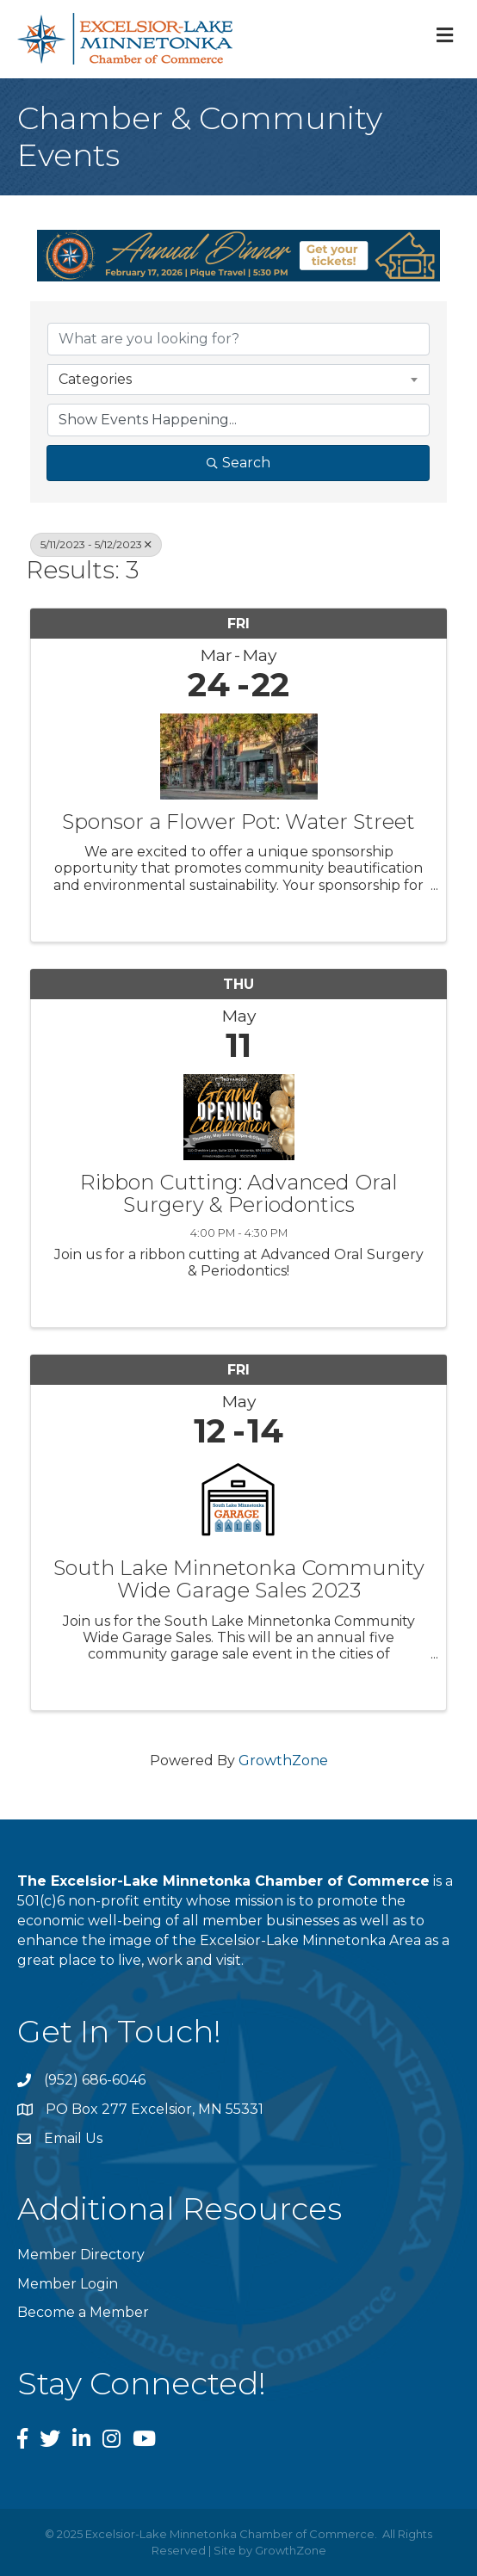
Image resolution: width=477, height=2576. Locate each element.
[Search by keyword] (238, 339)
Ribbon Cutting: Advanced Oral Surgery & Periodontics (239, 1194)
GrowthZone (283, 1760)
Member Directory (81, 2254)
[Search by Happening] (238, 420)
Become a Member (83, 2312)
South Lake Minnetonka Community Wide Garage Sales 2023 (238, 1580)
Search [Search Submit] (238, 462)
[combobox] (238, 379)
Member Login (67, 2284)
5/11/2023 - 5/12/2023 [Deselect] (96, 544)
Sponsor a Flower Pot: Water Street (238, 822)
